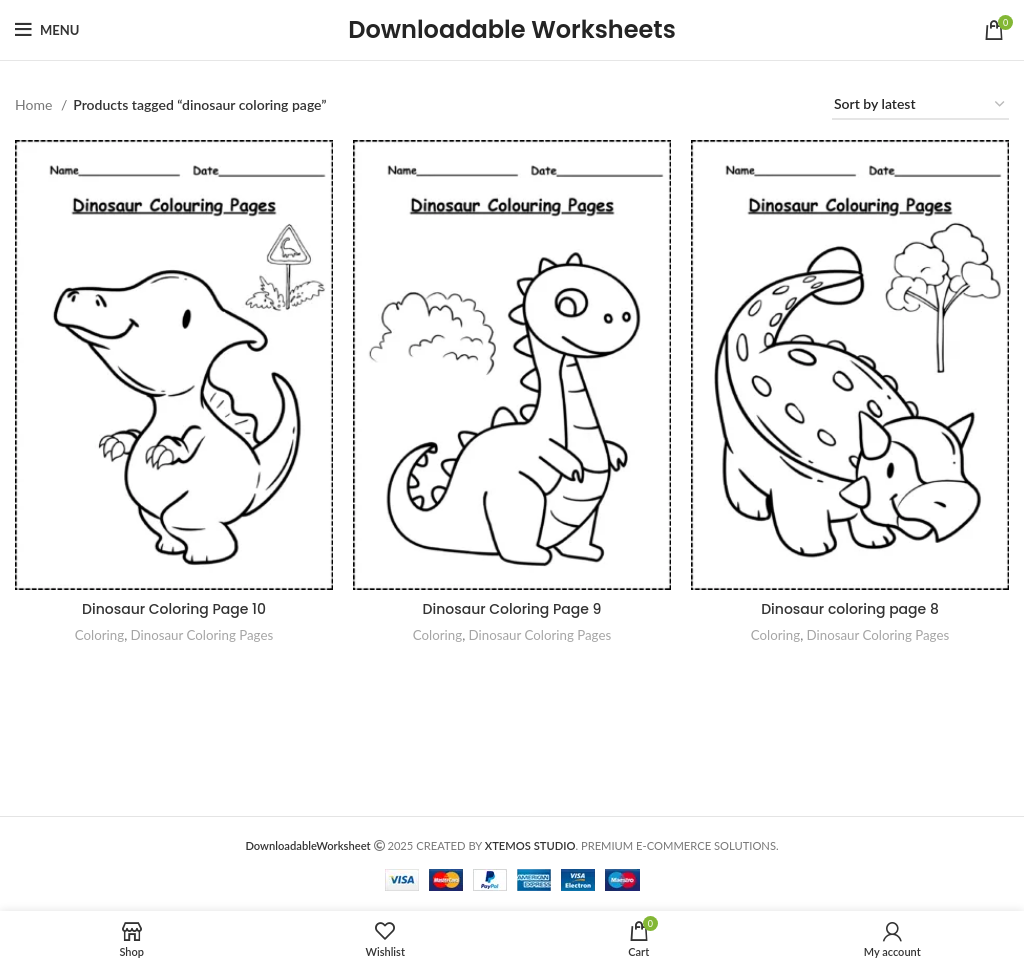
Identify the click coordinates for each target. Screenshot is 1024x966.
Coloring (99, 635)
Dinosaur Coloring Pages (202, 635)
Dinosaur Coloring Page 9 (512, 609)
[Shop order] (920, 105)
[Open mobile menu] (47, 30)
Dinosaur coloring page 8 (850, 609)
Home (35, 104)
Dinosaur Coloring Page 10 (174, 609)
